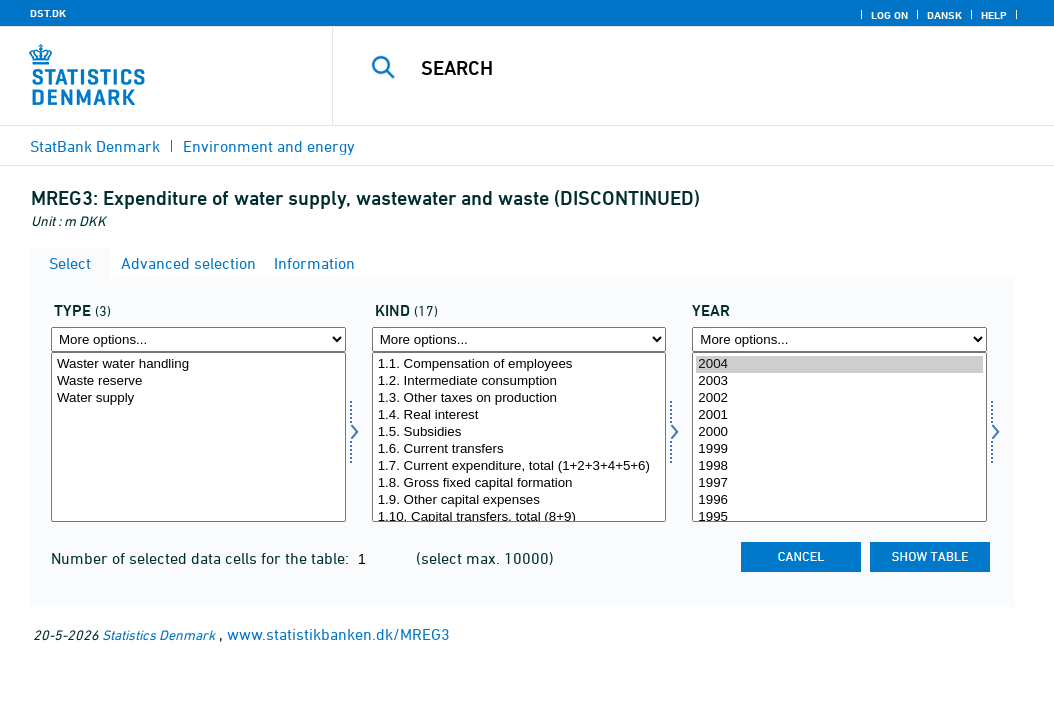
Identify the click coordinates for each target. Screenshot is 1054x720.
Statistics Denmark (158, 634)
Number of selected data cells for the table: (202, 558)
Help (994, 15)
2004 (839, 364)
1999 (839, 449)
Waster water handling (198, 364)
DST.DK (48, 13)
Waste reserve (198, 381)
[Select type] (198, 437)
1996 (839, 500)
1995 (839, 517)
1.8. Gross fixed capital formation (519, 483)
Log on (889, 15)
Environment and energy (269, 146)
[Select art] (519, 437)
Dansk (944, 15)
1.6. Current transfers (519, 449)
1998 (839, 466)
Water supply (198, 398)
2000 (839, 432)
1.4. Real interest (519, 415)
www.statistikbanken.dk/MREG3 (338, 634)
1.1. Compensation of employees (519, 364)
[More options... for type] (198, 339)
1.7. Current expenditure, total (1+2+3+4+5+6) (519, 466)
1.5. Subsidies (519, 432)
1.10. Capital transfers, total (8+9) (519, 517)
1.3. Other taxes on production (519, 398)
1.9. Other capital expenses (519, 500)
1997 (839, 483)
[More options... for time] (839, 339)
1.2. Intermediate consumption (519, 381)
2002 (839, 398)
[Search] (698, 68)
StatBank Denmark (95, 146)
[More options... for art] (519, 339)
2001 (839, 415)
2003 (839, 381)
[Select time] (839, 437)
